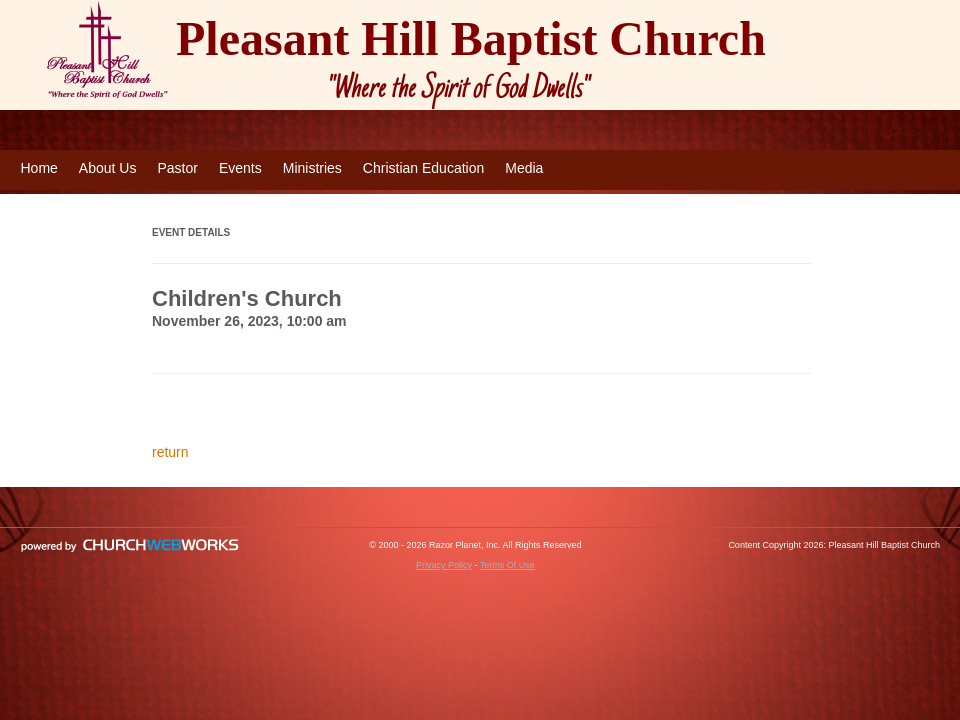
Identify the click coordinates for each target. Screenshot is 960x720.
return (170, 452)
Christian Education (423, 168)
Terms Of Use (507, 565)
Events (240, 168)
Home (39, 168)
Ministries (312, 168)
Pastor (177, 168)
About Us (108, 168)
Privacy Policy (444, 565)
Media (524, 168)
